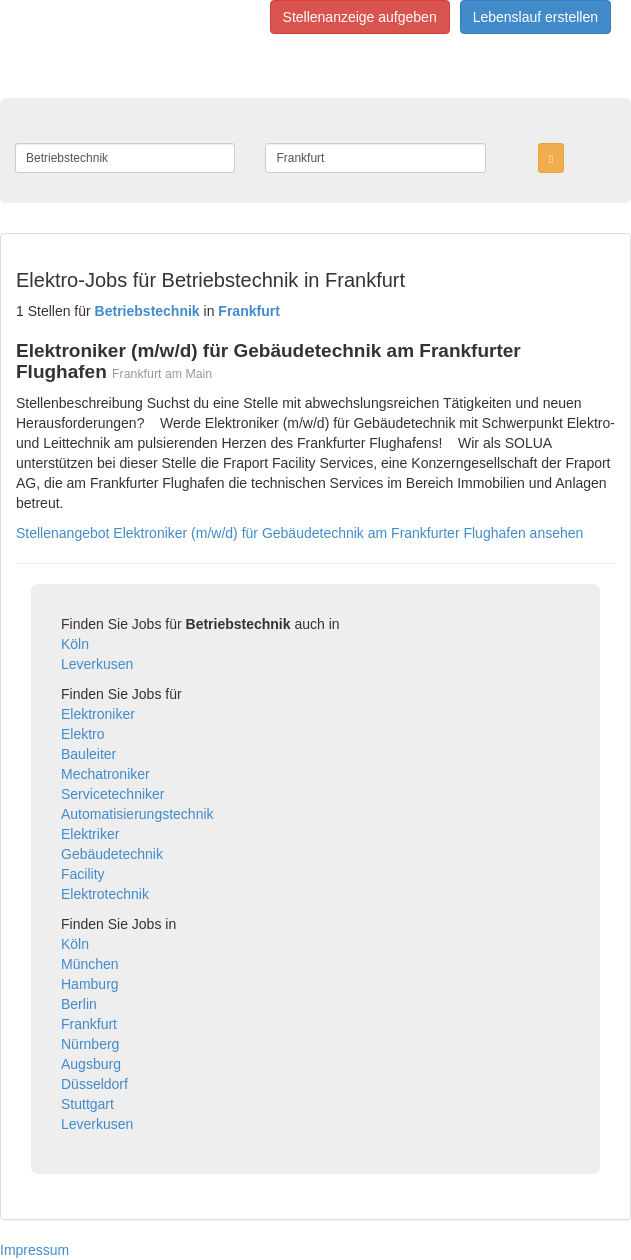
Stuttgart (87, 1104)
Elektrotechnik (105, 894)
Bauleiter (88, 754)
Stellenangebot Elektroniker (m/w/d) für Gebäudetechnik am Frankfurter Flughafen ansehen (299, 533)
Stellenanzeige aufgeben (360, 17)
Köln (75, 644)
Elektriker (90, 834)
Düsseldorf (94, 1084)
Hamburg (90, 984)
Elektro (83, 734)
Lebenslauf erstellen (535, 17)
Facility (83, 874)
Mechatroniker (105, 774)
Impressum (34, 1250)
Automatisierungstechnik (137, 814)
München (90, 964)
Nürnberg (90, 1044)
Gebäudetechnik (112, 854)
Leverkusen (97, 664)
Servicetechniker (113, 794)
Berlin (79, 1004)
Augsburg (91, 1064)
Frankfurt (89, 1024)
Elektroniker (98, 714)
